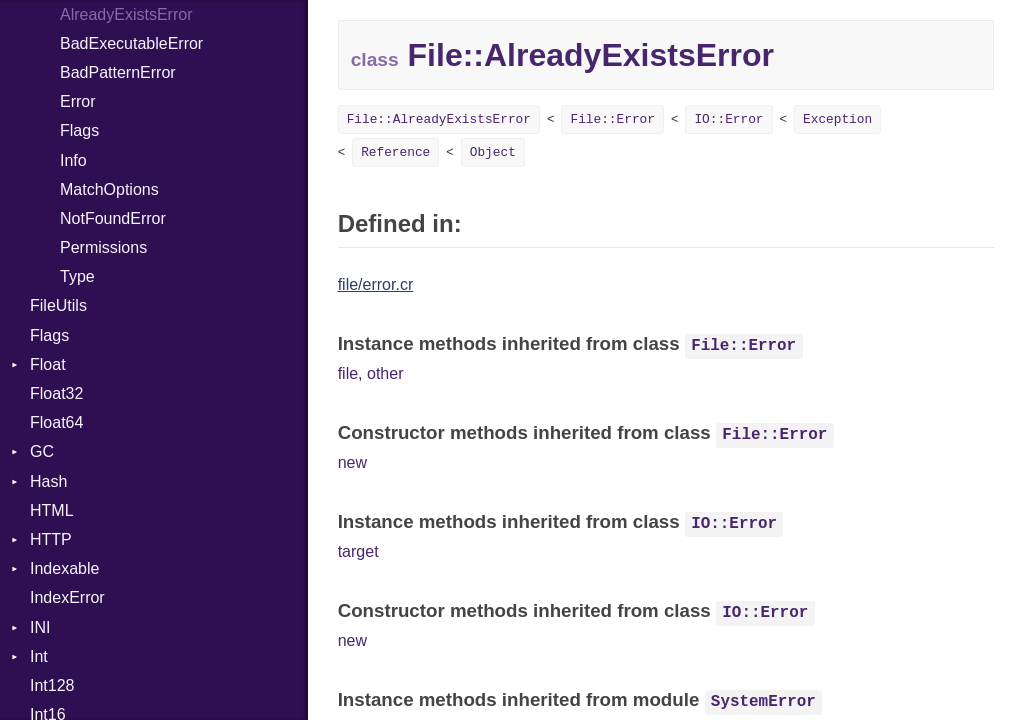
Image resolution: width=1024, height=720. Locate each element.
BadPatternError (118, 72)
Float (48, 364)
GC (42, 451)
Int (39, 656)
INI (40, 627)
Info (73, 160)
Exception (837, 119)
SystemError (763, 702)
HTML (52, 510)
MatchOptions (109, 189)
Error (78, 101)
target (358, 551)
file (348, 373)
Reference (395, 152)
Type (77, 276)
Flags (79, 130)
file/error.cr (376, 284)
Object (493, 152)
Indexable (64, 568)
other (385, 373)
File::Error (612, 119)
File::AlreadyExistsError (439, 119)
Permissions (103, 247)
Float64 (56, 422)
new (352, 462)
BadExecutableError (131, 43)
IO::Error (728, 119)
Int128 (52, 685)
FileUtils (58, 305)
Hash (48, 481)
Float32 (56, 393)
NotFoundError (113, 218)
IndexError (67, 597)
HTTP (51, 539)
